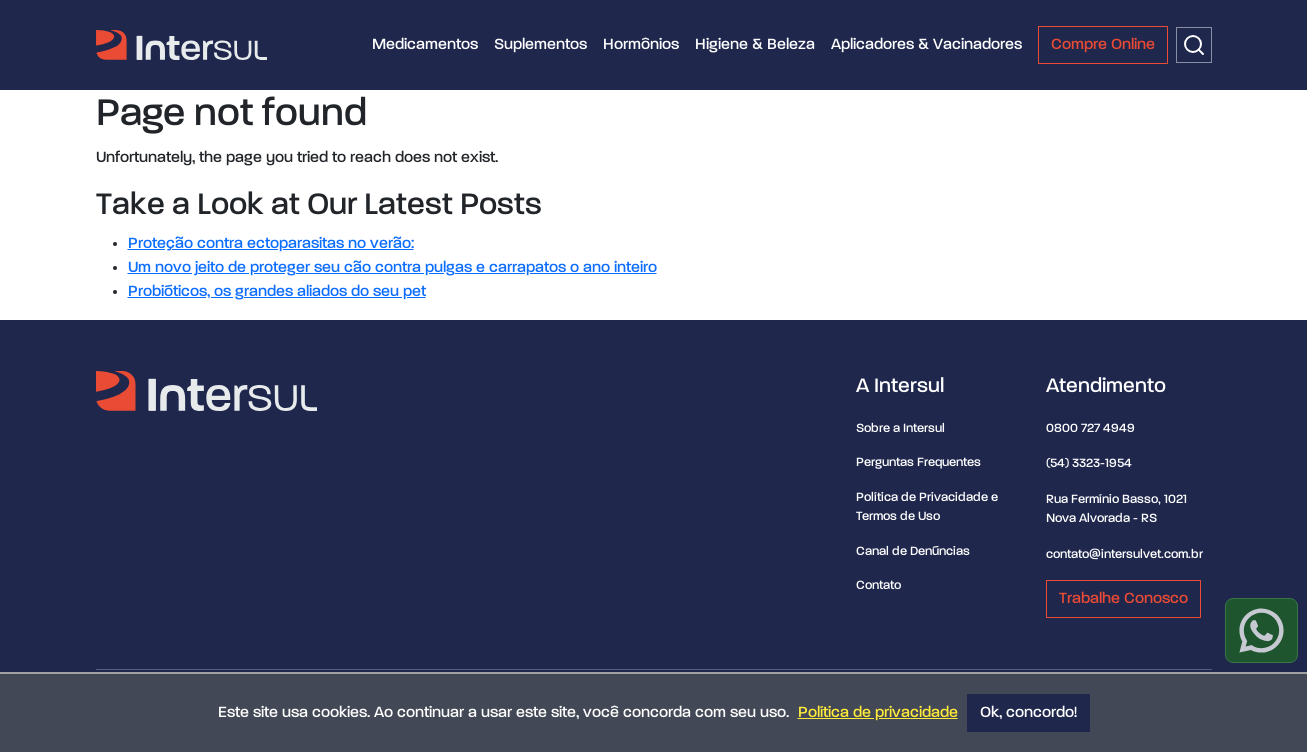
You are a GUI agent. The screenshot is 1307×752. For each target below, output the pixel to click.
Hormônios (641, 45)
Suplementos (540, 45)
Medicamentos (425, 45)
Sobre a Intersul (900, 428)
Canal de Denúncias (913, 551)
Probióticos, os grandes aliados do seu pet (277, 292)
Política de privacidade (878, 713)
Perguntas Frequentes (918, 462)
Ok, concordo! (1028, 713)
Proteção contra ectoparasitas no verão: (271, 244)
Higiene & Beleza (755, 45)
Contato (878, 585)
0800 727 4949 (1090, 428)
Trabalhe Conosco (1123, 599)
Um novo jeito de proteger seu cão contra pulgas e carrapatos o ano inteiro (392, 268)
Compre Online (1103, 45)
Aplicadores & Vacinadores (926, 45)
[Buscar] (1194, 45)
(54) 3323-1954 (1089, 463)
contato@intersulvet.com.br (1124, 554)
